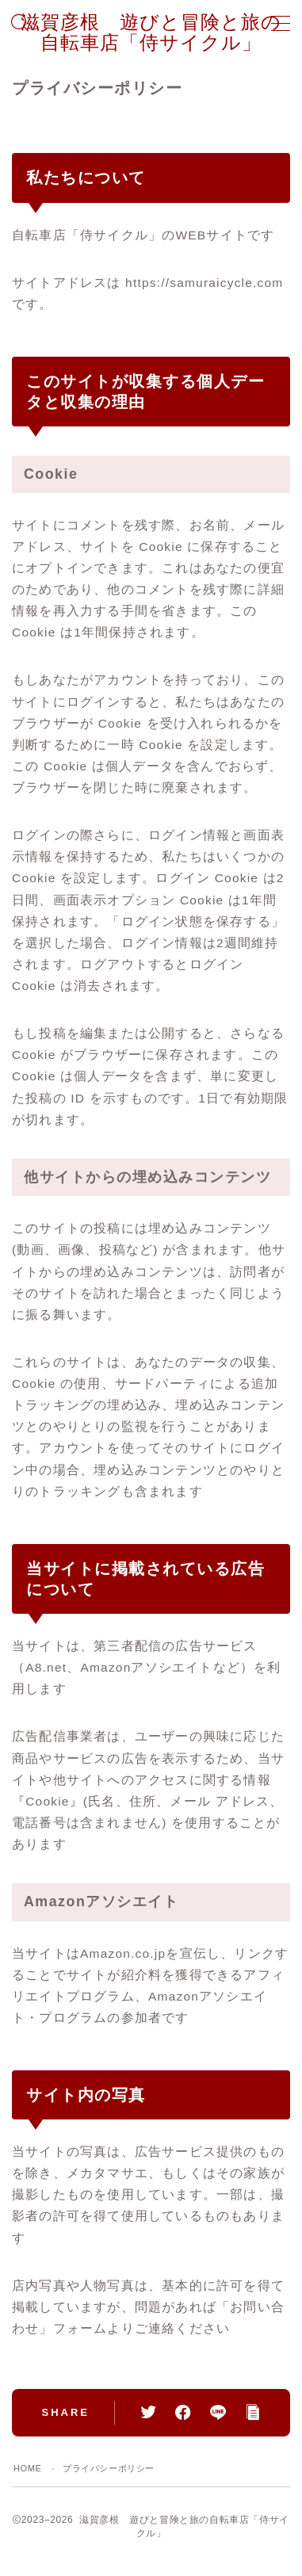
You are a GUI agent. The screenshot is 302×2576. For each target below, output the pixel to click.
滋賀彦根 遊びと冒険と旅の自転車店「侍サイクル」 (151, 32)
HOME (27, 2468)
